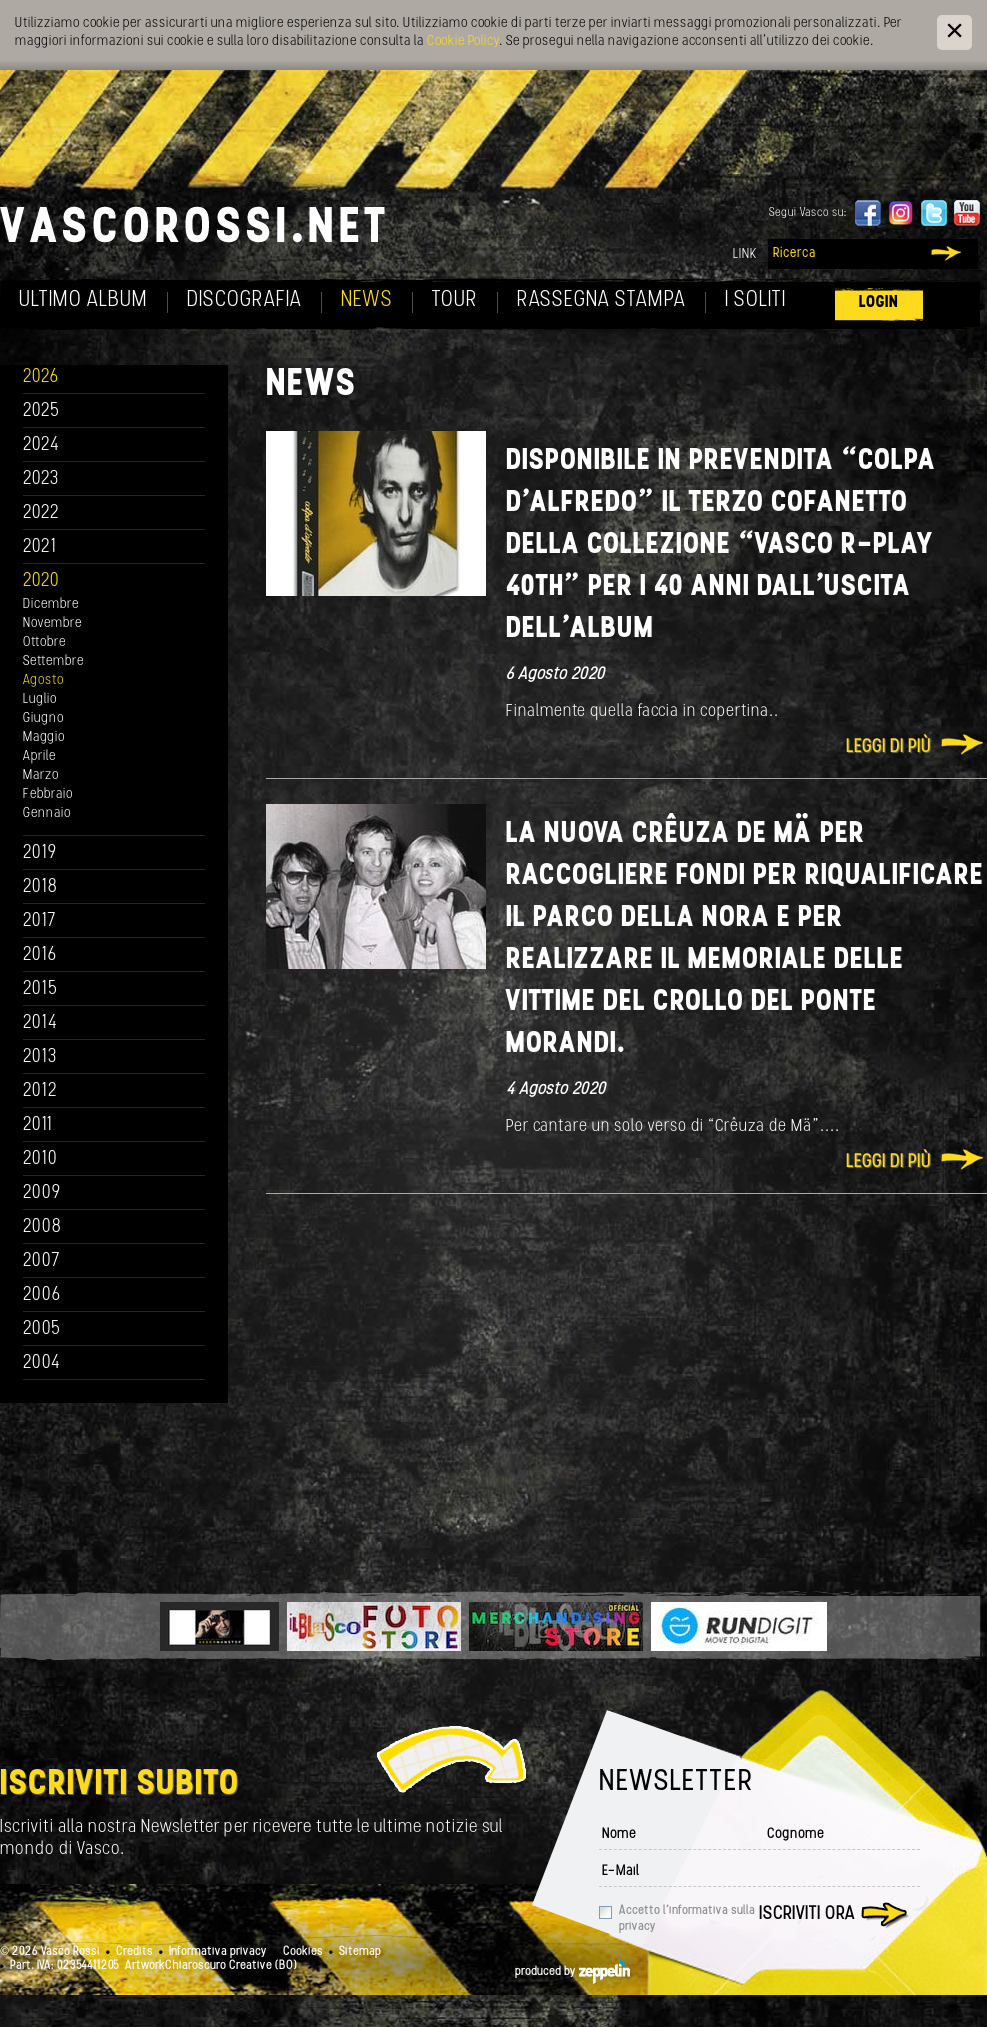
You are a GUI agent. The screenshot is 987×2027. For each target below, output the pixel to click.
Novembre (52, 623)
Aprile (39, 756)
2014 (40, 1023)
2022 (41, 513)
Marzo (41, 775)
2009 (42, 1193)
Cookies (303, 1952)
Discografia (244, 300)
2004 (42, 1363)
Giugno (43, 718)
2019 (40, 853)
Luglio (40, 699)
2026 (41, 377)
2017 (39, 921)
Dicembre (51, 604)
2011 (38, 1125)
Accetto (687, 1919)
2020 (41, 581)
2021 (40, 547)
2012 (40, 1091)
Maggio (44, 737)
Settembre (53, 661)
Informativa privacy (218, 1952)
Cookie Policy (463, 41)
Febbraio (48, 794)
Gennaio (47, 813)
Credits (134, 1952)
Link (745, 254)
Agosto (43, 680)
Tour (455, 300)
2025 (41, 411)
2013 (40, 1057)
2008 (42, 1227)
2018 (40, 887)
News (367, 300)
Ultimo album (83, 300)
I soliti (755, 300)
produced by (572, 1972)
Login (879, 302)
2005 (42, 1329)
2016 (40, 955)
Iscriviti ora (807, 1914)
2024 (41, 445)
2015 (40, 989)
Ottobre (44, 642)
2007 (41, 1261)
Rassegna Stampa (601, 300)
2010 (40, 1159)
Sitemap (360, 1952)
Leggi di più (888, 747)
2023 (41, 479)
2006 (42, 1295)
